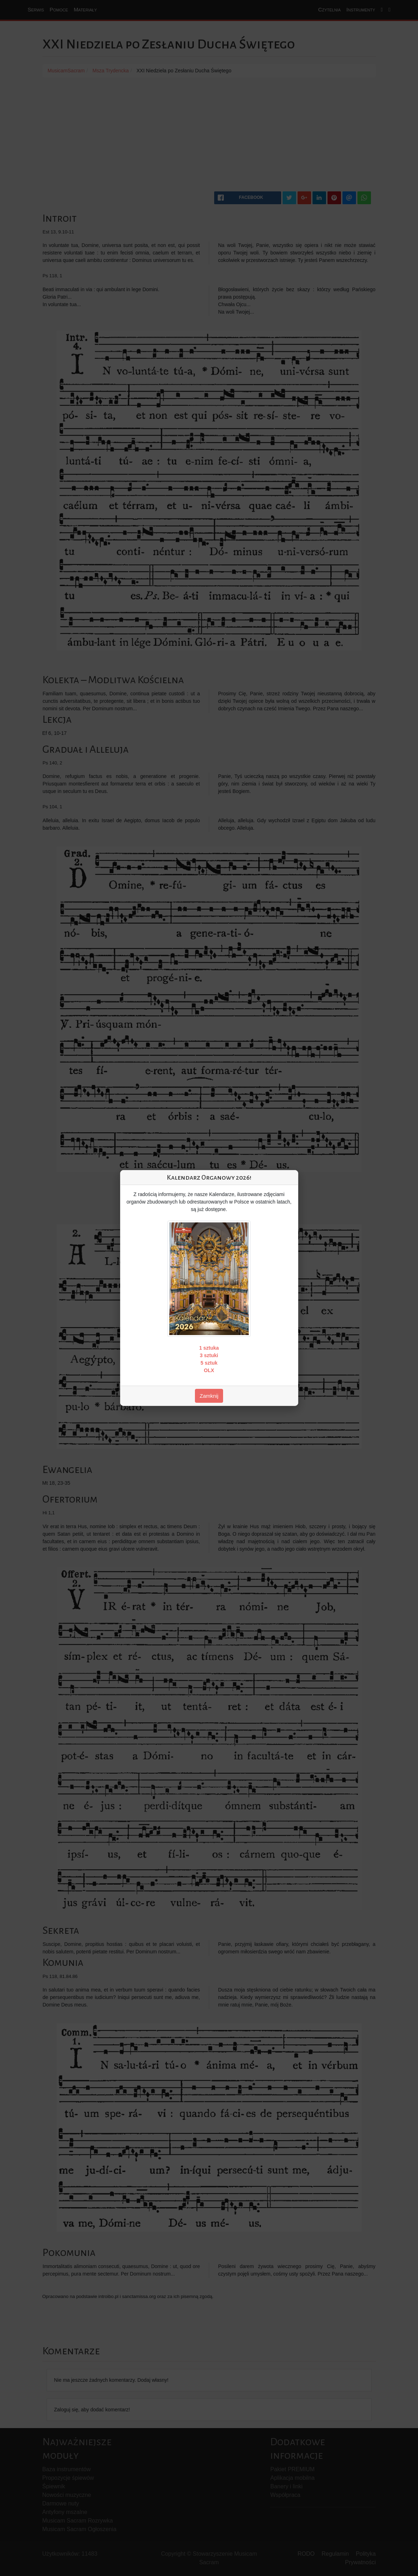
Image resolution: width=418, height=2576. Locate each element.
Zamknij (209, 1396)
